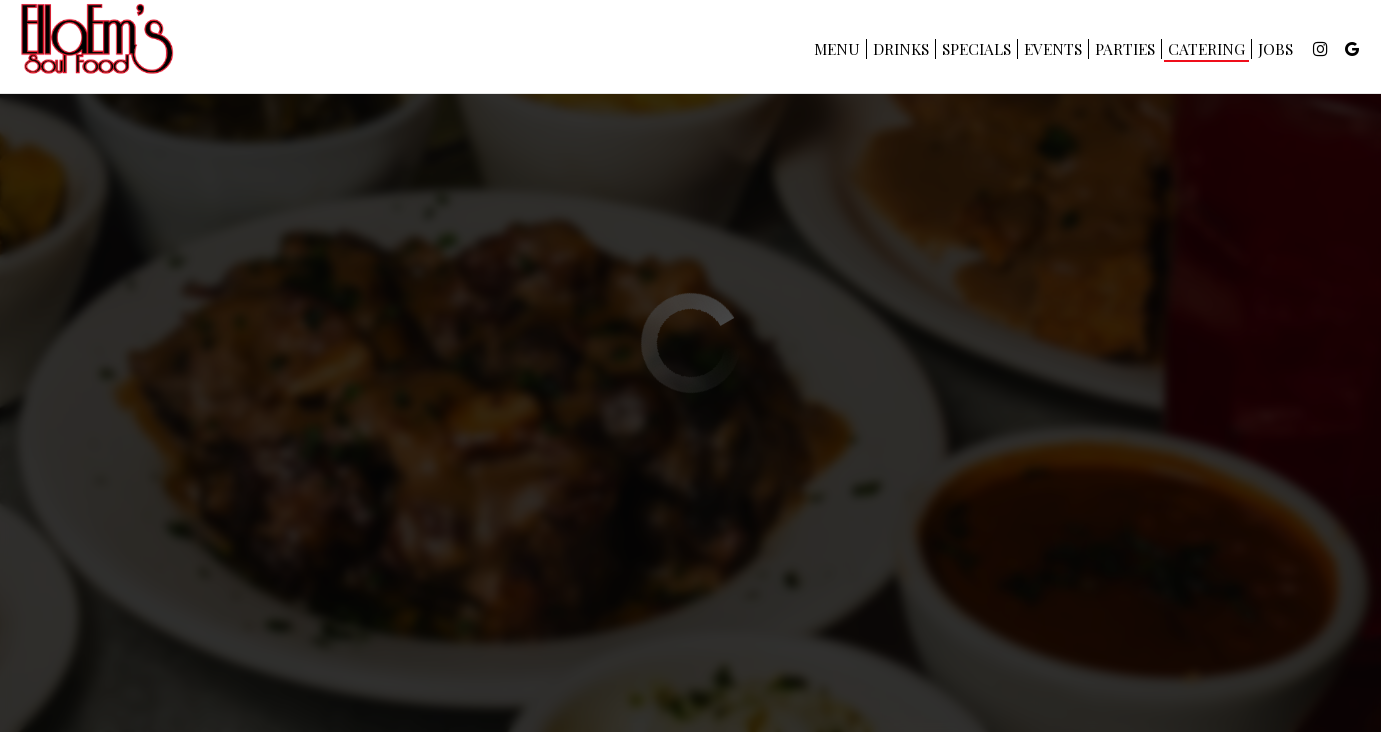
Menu (835, 50)
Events (1051, 50)
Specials (974, 50)
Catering (1204, 50)
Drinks (899, 50)
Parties (1123, 50)
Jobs (1273, 50)
